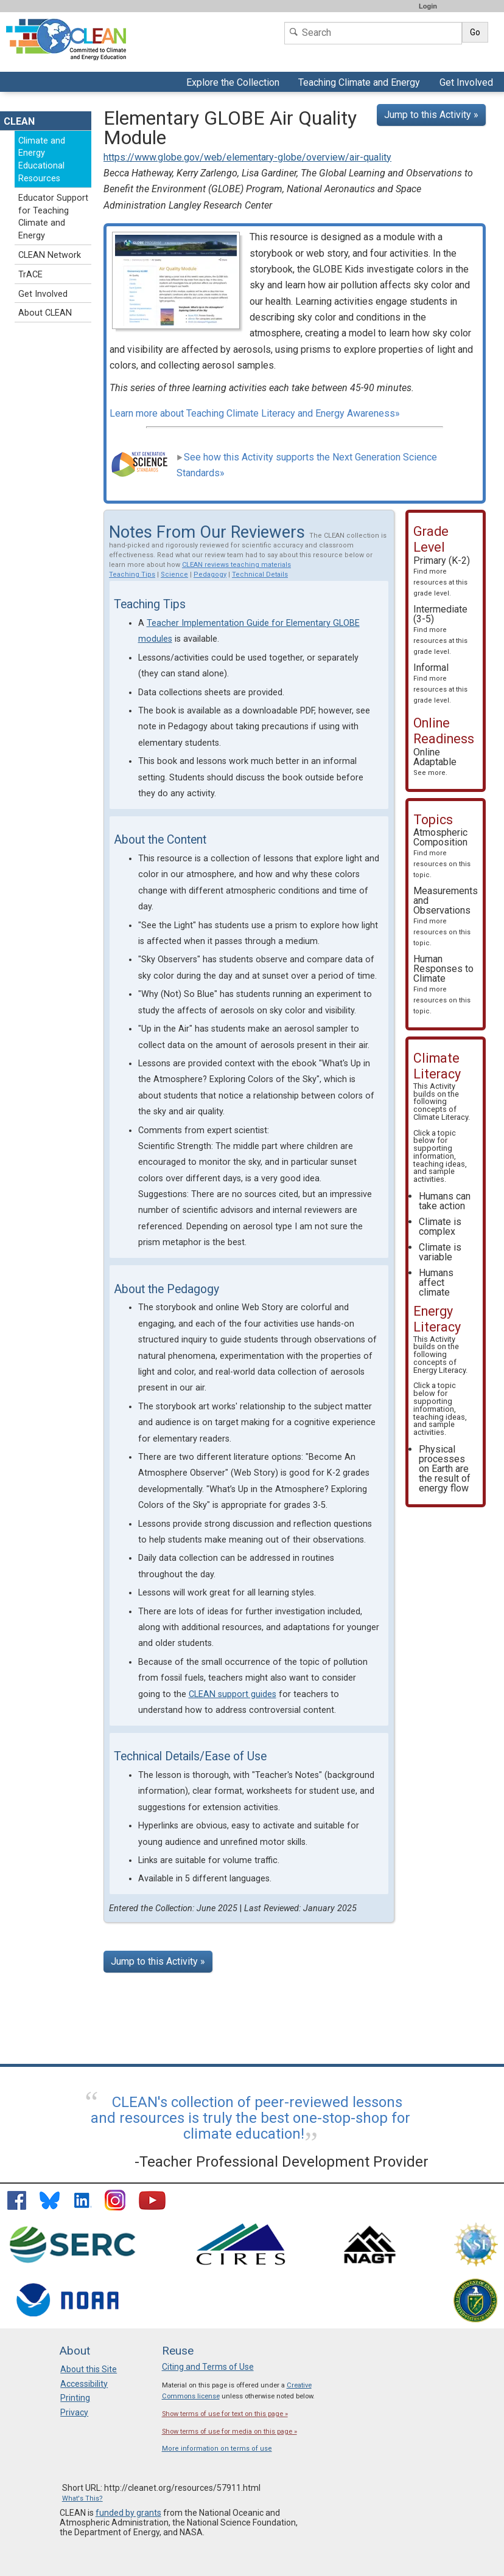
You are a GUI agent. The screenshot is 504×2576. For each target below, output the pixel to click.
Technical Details (260, 574)
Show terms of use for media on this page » (229, 2431)
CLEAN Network (49, 255)
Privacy (74, 2412)
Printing (75, 2398)
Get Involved (467, 84)
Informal (440, 683)
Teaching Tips (132, 574)
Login (428, 6)
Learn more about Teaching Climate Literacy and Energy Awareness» (255, 413)
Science (174, 574)
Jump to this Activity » (431, 114)
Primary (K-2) (441, 576)
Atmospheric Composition (442, 853)
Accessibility (84, 2384)
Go (475, 32)
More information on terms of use (217, 2449)
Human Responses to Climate (443, 984)
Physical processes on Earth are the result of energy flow (445, 1468)
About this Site (88, 2369)
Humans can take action (445, 1201)
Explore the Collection (234, 84)
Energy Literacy (439, 1370)
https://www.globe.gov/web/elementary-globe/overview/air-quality (247, 157)
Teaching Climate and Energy (357, 84)
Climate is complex (440, 1226)
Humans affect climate (436, 1282)
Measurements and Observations (445, 916)
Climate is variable (440, 1252)
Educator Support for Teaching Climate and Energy (53, 217)
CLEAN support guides (232, 1694)
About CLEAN (45, 313)
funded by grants (128, 2513)
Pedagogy (210, 574)
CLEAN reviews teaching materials (236, 565)
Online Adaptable (435, 761)
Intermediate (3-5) (440, 629)
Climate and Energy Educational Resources (41, 160)
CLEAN (19, 121)
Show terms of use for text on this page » (225, 2414)
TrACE (30, 274)
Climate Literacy (440, 1117)
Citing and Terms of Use (208, 2367)
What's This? (82, 2498)
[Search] (373, 33)
